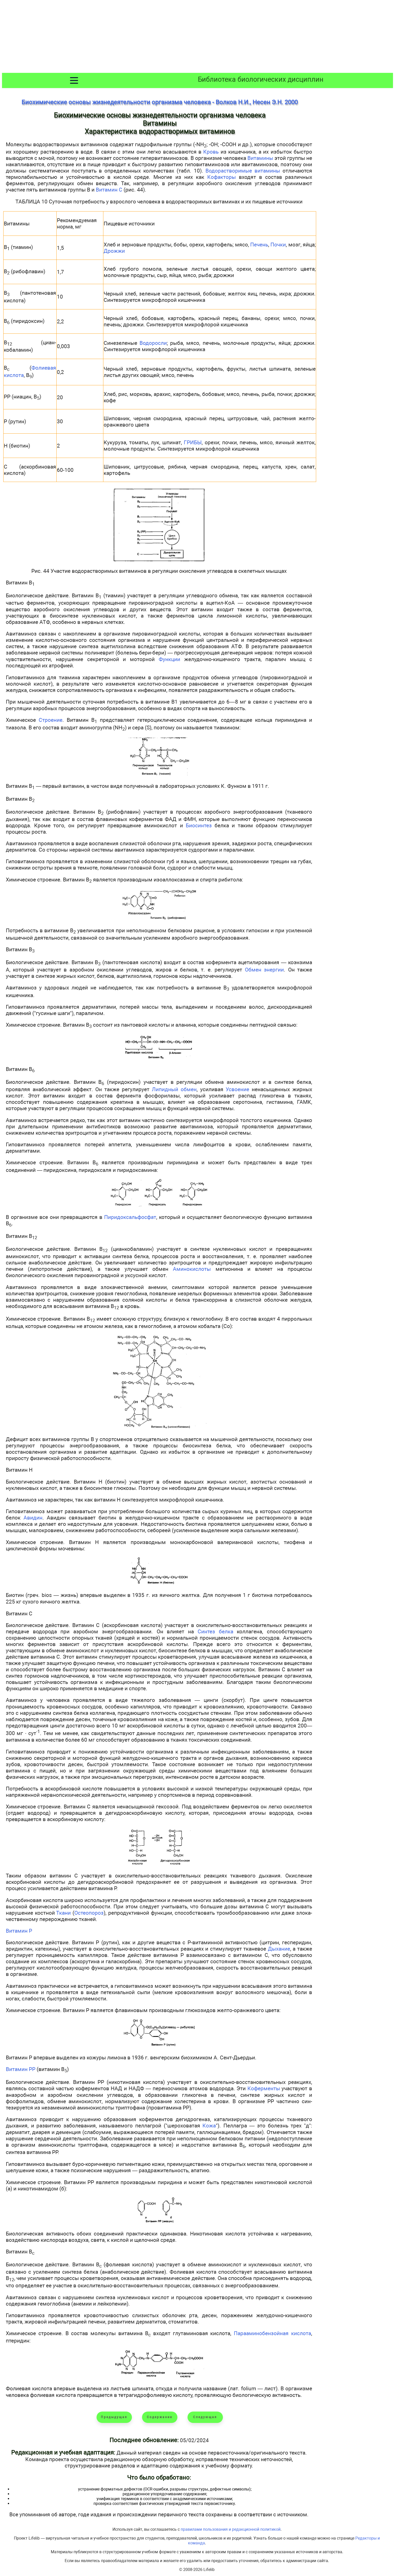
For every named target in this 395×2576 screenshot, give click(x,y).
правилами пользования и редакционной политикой (231, 2529)
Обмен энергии (264, 969)
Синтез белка (215, 1631)
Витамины (260, 158)
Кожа (209, 2125)
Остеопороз (89, 1913)
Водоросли (153, 343)
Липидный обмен (174, 1089)
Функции (169, 659)
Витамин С (109, 189)
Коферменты (263, 2088)
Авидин (33, 1517)
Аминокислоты (192, 1269)
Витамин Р (19, 1931)
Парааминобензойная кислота (272, 2333)
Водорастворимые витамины (242, 170)
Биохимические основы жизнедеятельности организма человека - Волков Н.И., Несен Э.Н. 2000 (159, 102)
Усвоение (237, 1089)
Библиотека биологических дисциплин (260, 79)
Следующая (205, 2417)
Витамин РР (20, 2069)
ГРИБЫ (193, 442)
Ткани (63, 1913)
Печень (259, 244)
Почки (278, 244)
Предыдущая (114, 2417)
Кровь (211, 152)
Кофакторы (221, 177)
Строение (50, 720)
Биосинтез (199, 825)
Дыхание (279, 1949)
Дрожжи (114, 251)
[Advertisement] (197, 37)
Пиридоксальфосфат (130, 1217)
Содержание (159, 2417)
